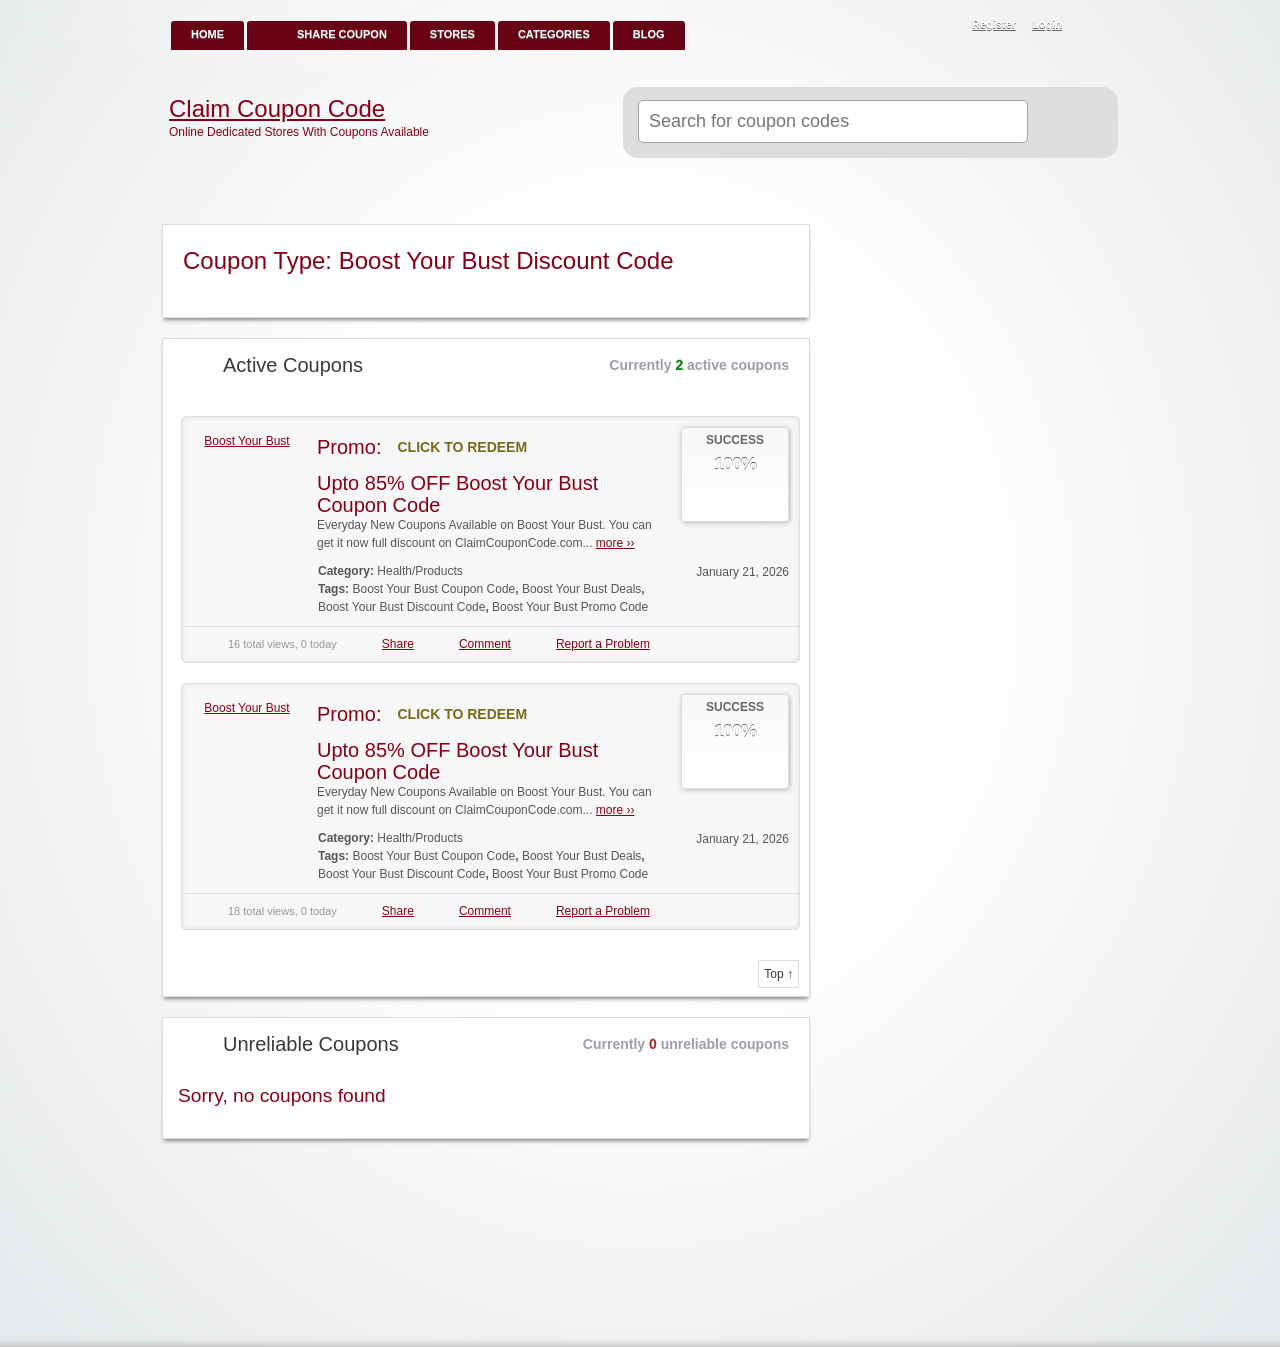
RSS (1092, 26)
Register (994, 24)
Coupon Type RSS (786, 241)
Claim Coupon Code (277, 109)
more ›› (615, 543)
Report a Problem (603, 644)
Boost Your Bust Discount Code (401, 607)
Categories (554, 34)
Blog (649, 34)
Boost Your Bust (246, 441)
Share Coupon (342, 34)
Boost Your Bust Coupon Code (433, 589)
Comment (485, 644)
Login (1047, 24)
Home (207, 34)
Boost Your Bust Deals (581, 589)
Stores (452, 34)
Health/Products (419, 571)
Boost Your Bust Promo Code (570, 607)
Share (398, 644)
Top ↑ (778, 974)
